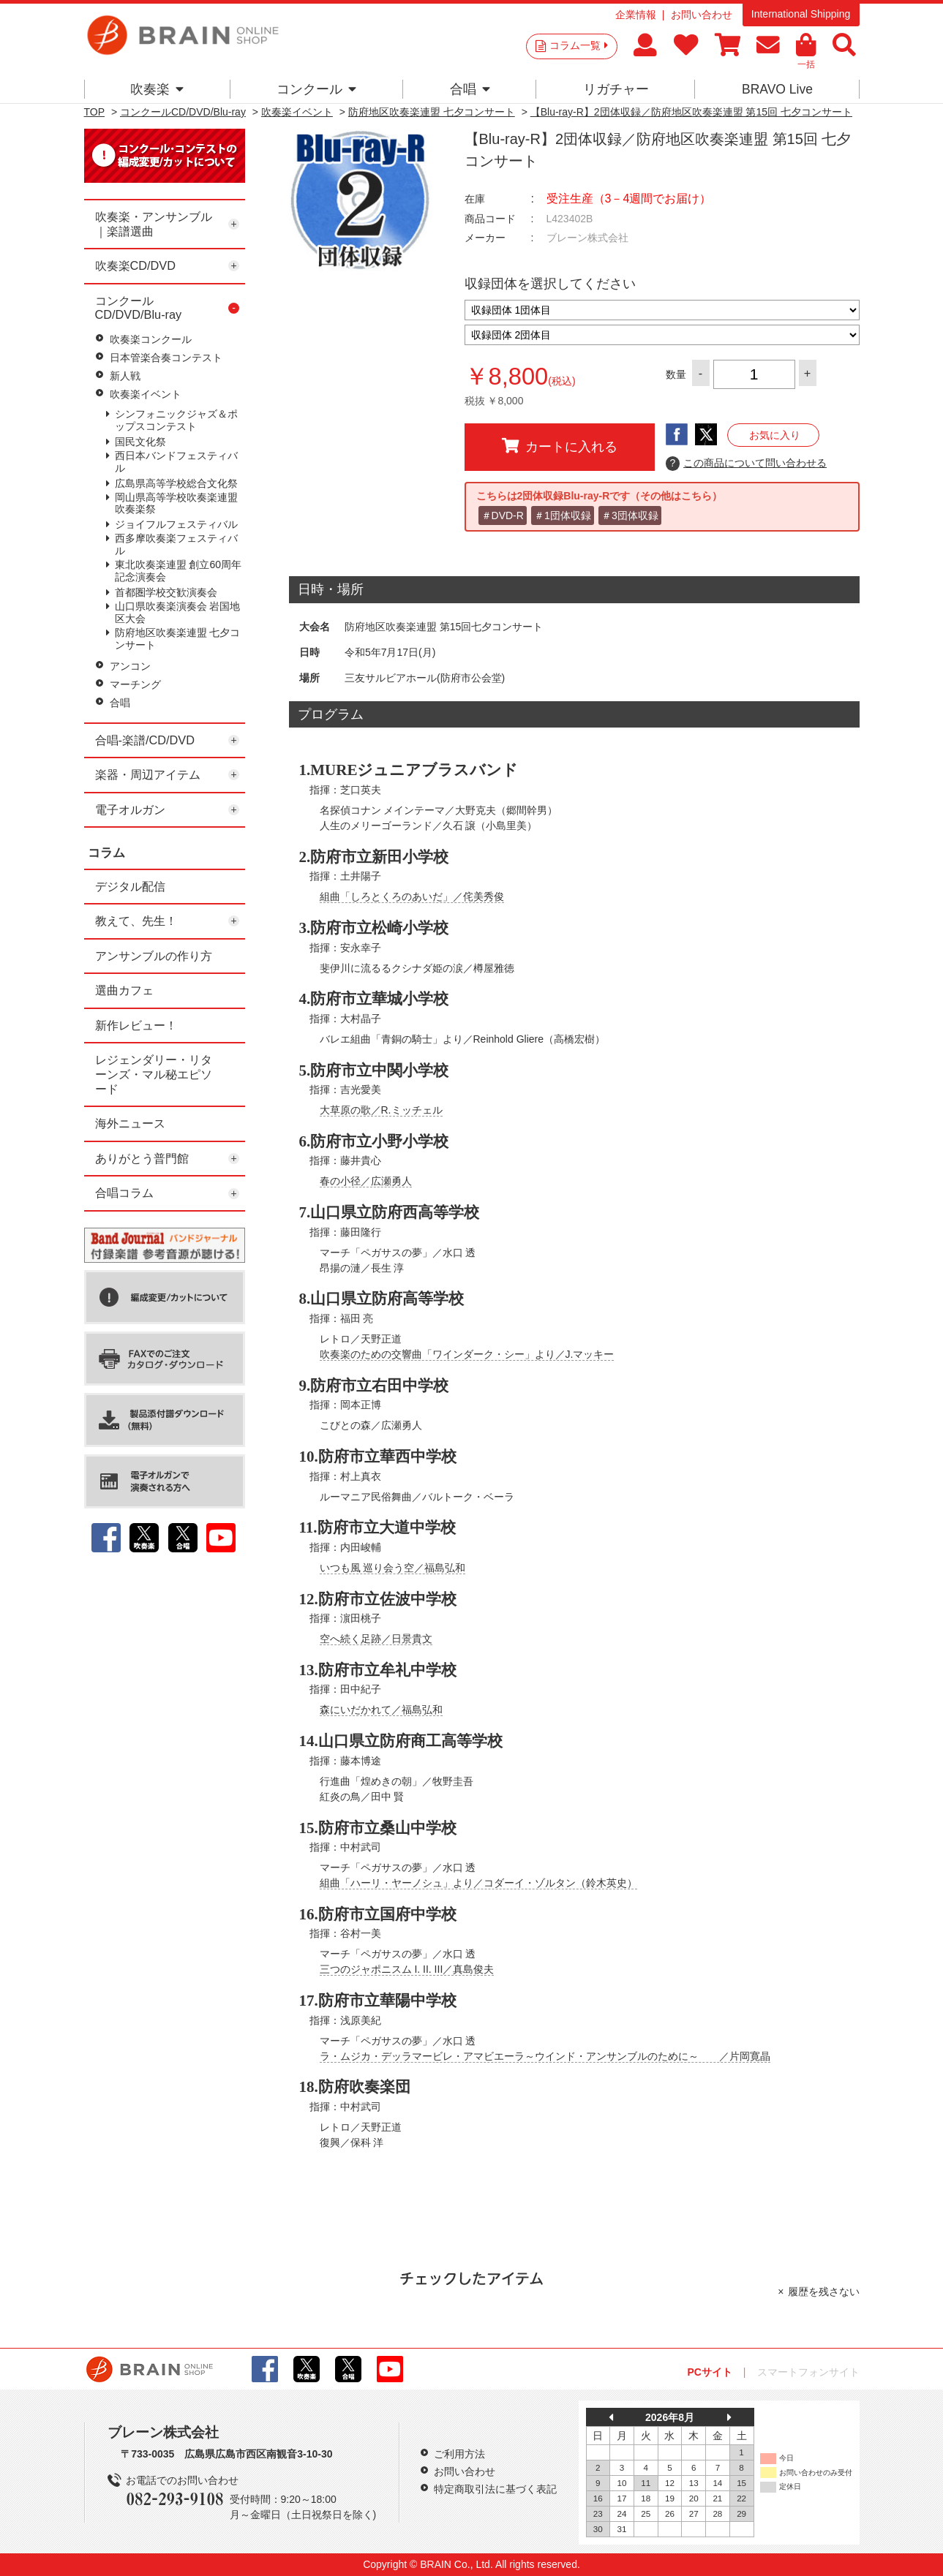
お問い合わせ (701, 14)
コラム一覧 (578, 45)
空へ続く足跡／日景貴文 (376, 1638)
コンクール (316, 89)
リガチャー (616, 89)
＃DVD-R (502, 515)
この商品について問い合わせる (746, 463)
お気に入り (774, 435)
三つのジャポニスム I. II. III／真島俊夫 (407, 1969)
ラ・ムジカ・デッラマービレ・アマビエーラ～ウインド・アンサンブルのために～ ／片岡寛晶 (545, 2056)
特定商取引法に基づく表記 (495, 2489)
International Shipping (800, 14)
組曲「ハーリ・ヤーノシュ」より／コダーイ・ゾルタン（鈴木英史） (478, 1883)
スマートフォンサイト (808, 2372)
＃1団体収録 (562, 515)
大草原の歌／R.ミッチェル (381, 1110)
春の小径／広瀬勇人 (366, 1181)
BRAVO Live (777, 89)
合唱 (470, 89)
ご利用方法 (459, 2454)
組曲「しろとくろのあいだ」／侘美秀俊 (412, 896)
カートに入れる (559, 446)
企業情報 (635, 14)
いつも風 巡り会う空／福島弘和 (393, 1568)
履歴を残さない (824, 2291)
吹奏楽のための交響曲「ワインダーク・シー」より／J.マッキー (467, 1354)
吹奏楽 (157, 89)
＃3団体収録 (629, 515)
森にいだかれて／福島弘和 (381, 1709)
